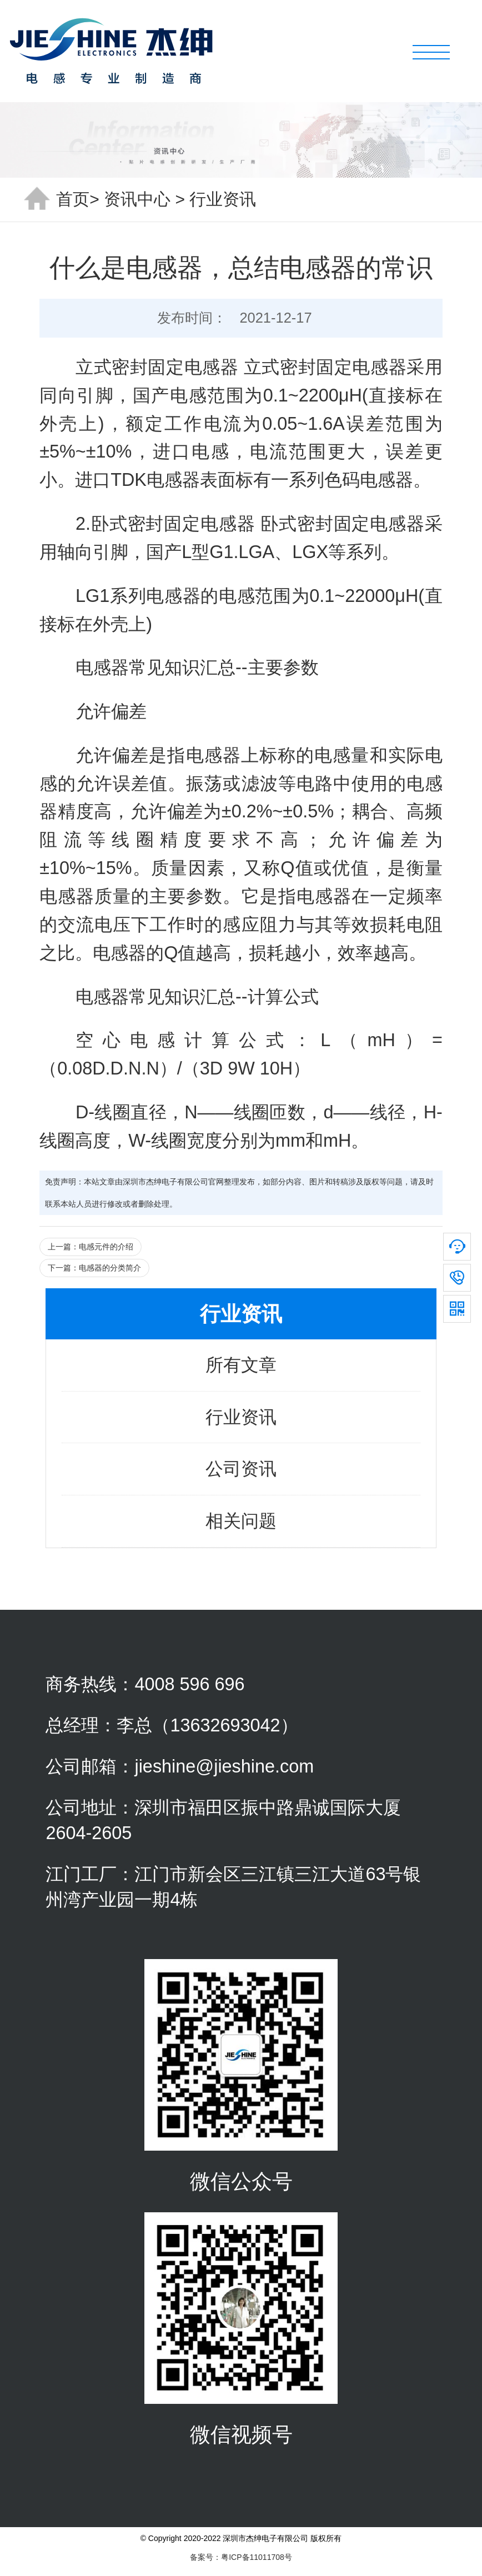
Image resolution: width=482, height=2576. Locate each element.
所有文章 (241, 1365)
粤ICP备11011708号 (256, 2557)
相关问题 (241, 1521)
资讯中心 (137, 199)
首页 (72, 199)
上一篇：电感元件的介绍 (90, 1246)
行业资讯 (222, 199)
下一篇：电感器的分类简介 (94, 1267)
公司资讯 (241, 1469)
